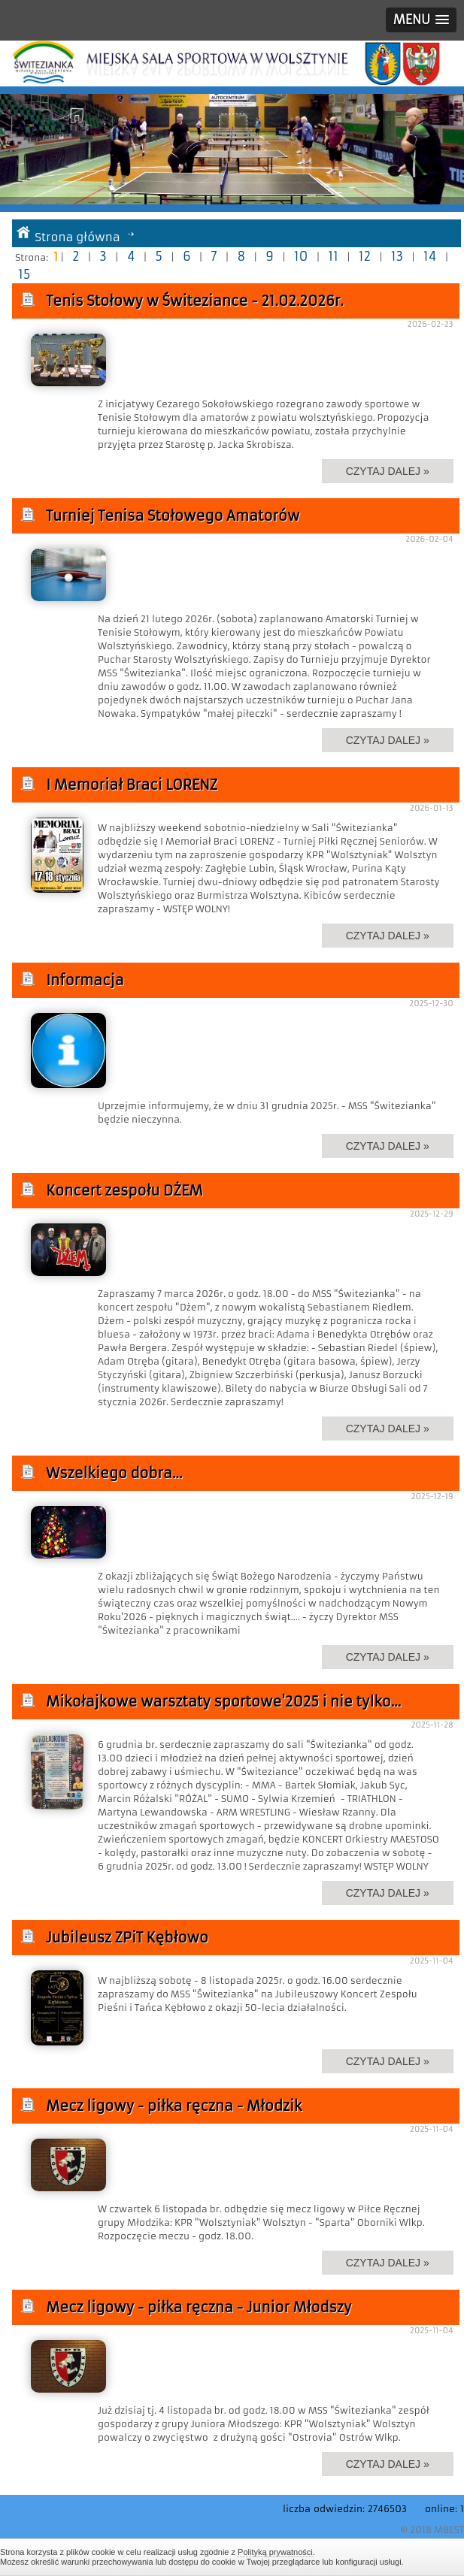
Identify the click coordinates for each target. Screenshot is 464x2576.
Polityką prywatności (275, 2551)
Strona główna (77, 237)
